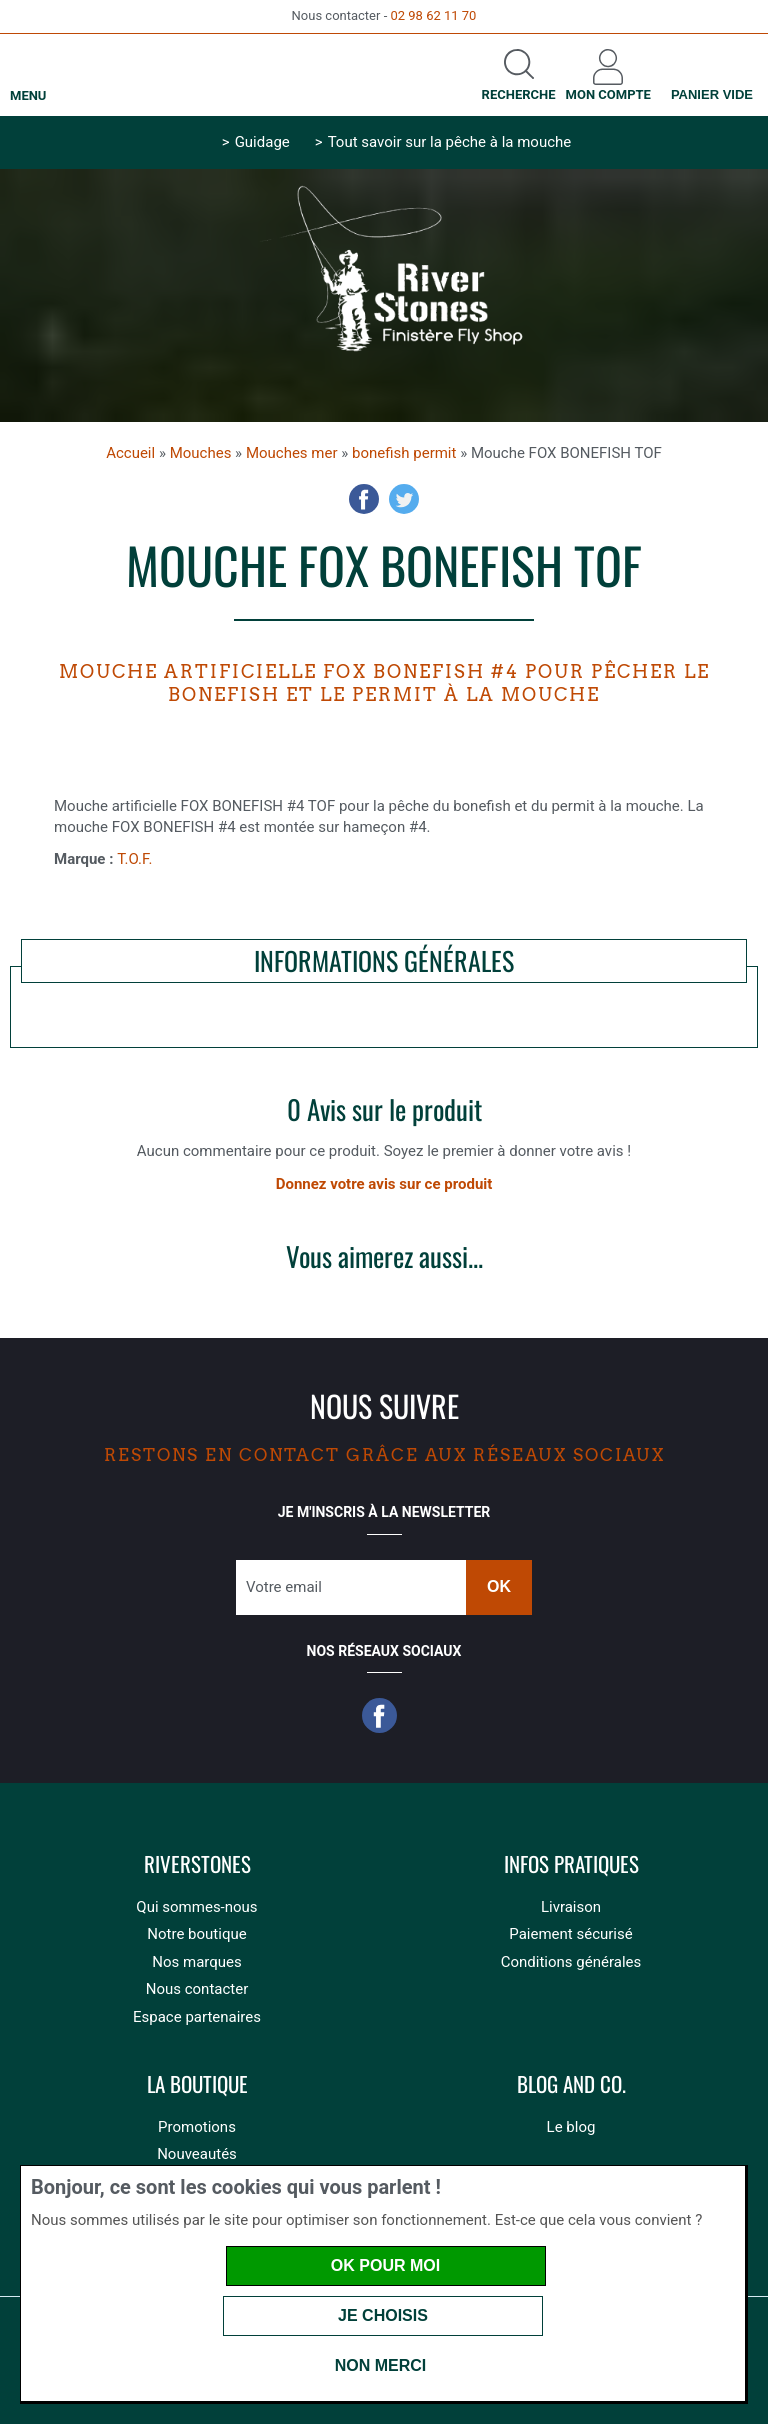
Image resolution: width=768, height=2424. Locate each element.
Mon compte (608, 94)
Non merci (381, 2365)
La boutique (197, 2084)
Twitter (404, 499)
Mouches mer (292, 453)
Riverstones (197, 1864)
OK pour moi (385, 2265)
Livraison (571, 1907)
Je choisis (383, 2315)
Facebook (364, 499)
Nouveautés (197, 2154)
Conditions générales (571, 1962)
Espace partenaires (197, 2017)
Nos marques (196, 1962)
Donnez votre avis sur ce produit (384, 1184)
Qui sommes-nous (196, 1907)
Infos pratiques (571, 1864)
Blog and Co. (571, 2084)
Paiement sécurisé (570, 1934)
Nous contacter (197, 1989)
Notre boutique (196, 1934)
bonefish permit (404, 453)
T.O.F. (134, 859)
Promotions (197, 2127)
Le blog (571, 2127)
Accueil (130, 453)
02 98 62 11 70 (433, 15)
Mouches (201, 453)
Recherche (519, 94)
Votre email (284, 1587)
